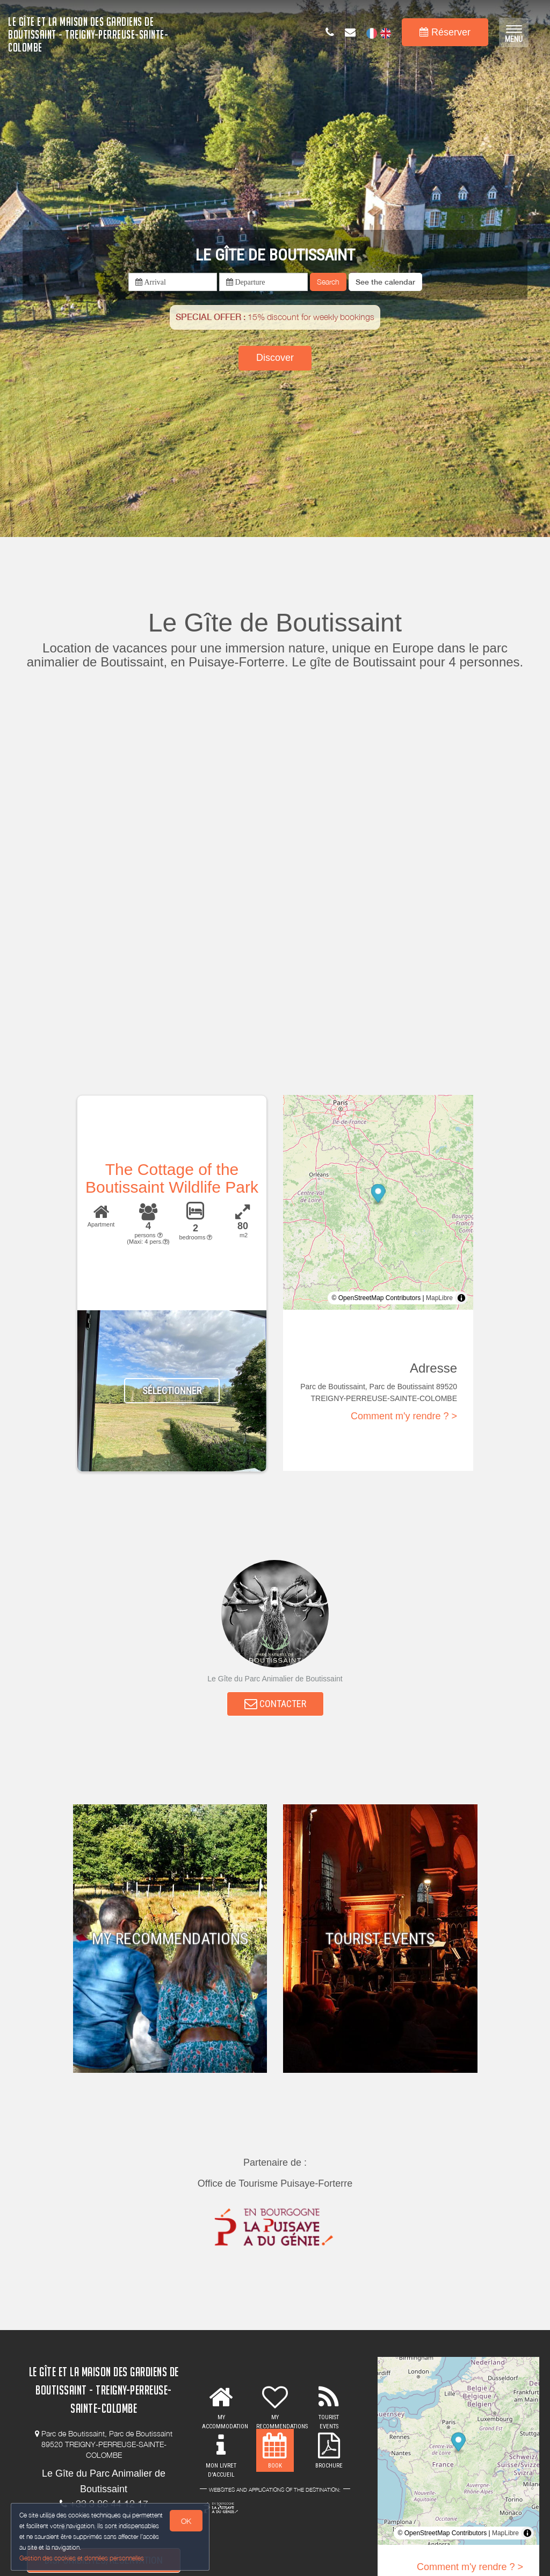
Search (328, 281)
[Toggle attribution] (461, 1297)
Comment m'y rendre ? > (404, 1416)
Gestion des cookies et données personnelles (81, 2558)
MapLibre (439, 1298)
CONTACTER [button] (275, 1703)
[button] (385, 282)
